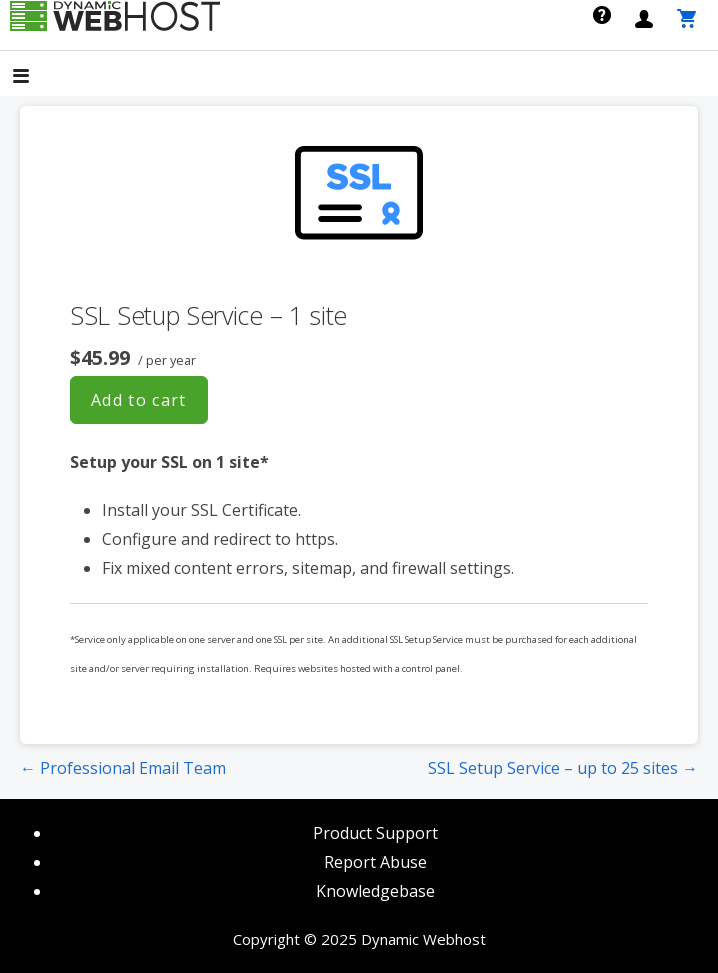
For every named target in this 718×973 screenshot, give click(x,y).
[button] (38, 77)
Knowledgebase (375, 891)
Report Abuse (375, 862)
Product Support (375, 833)
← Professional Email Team (123, 768)
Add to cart (139, 400)
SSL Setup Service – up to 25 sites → (563, 768)
